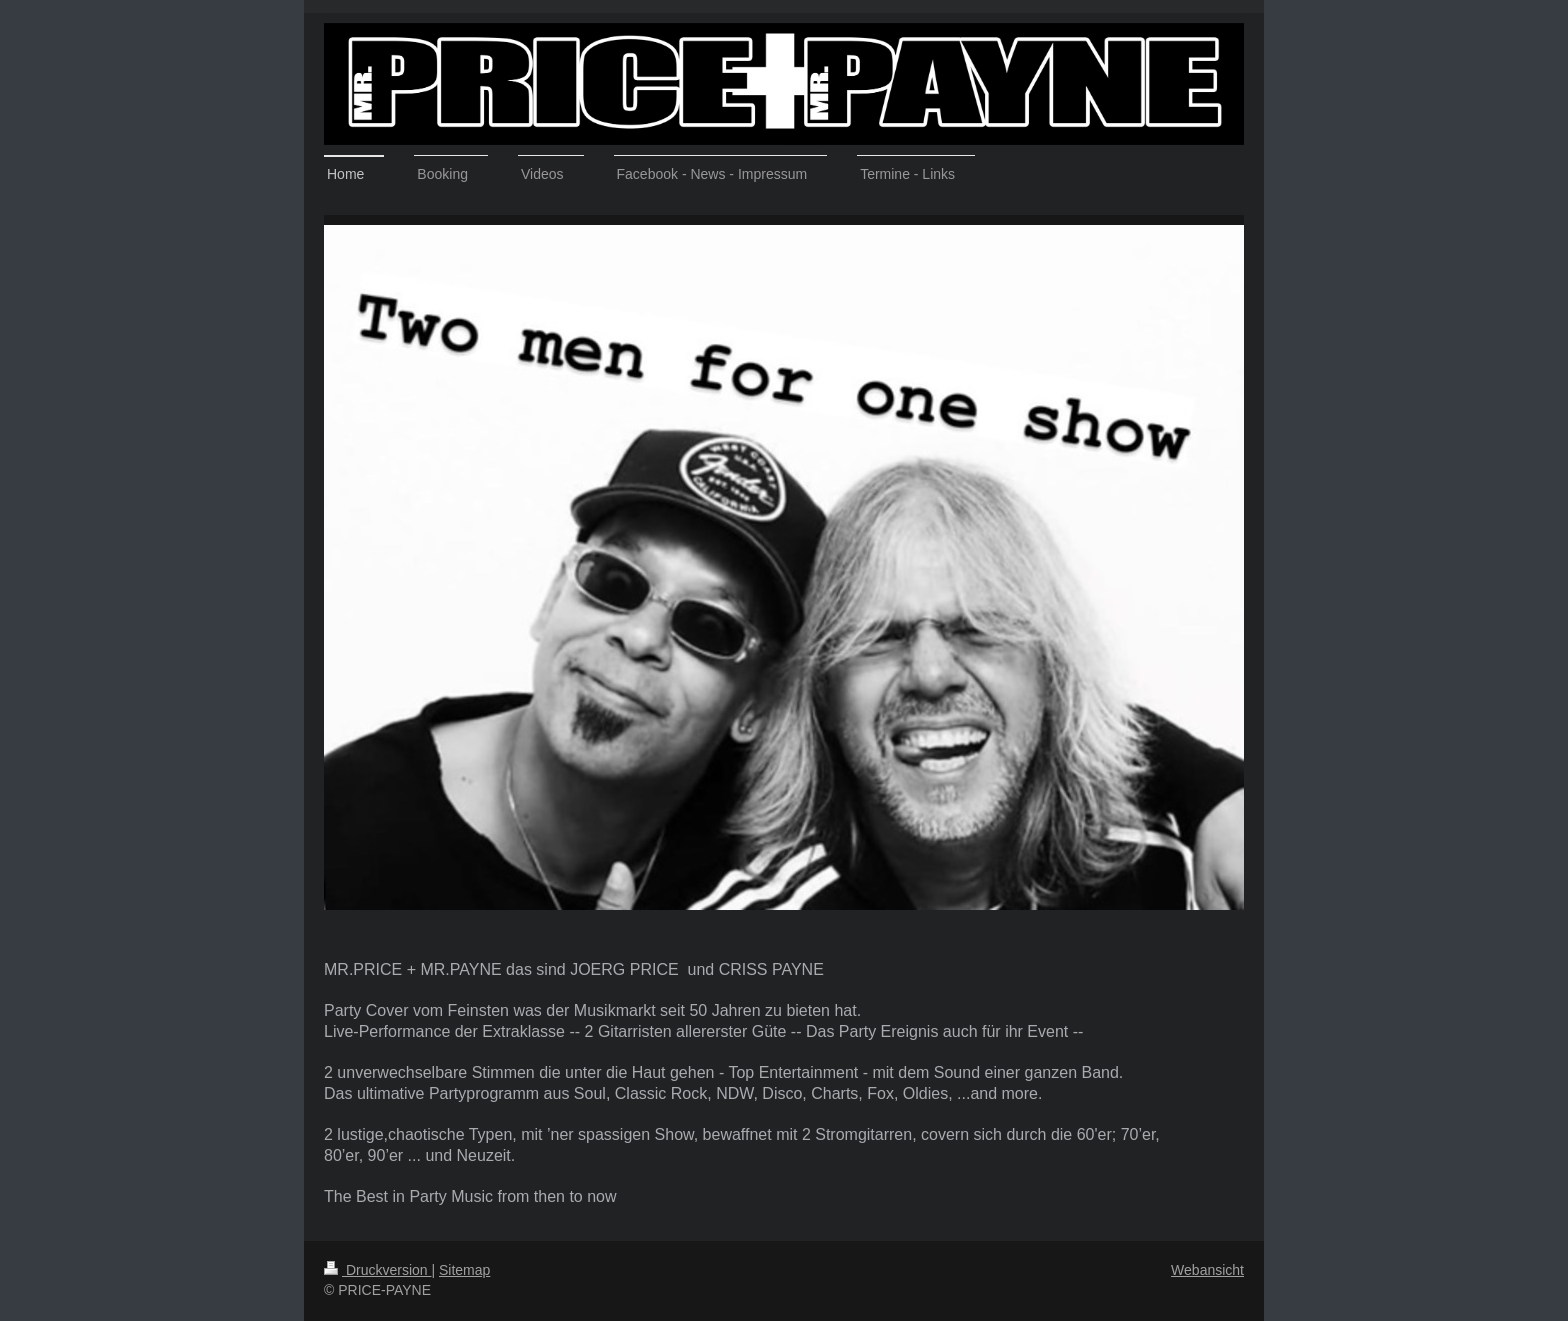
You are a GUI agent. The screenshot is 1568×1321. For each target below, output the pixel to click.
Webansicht (1207, 1270)
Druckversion (377, 1270)
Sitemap (464, 1270)
